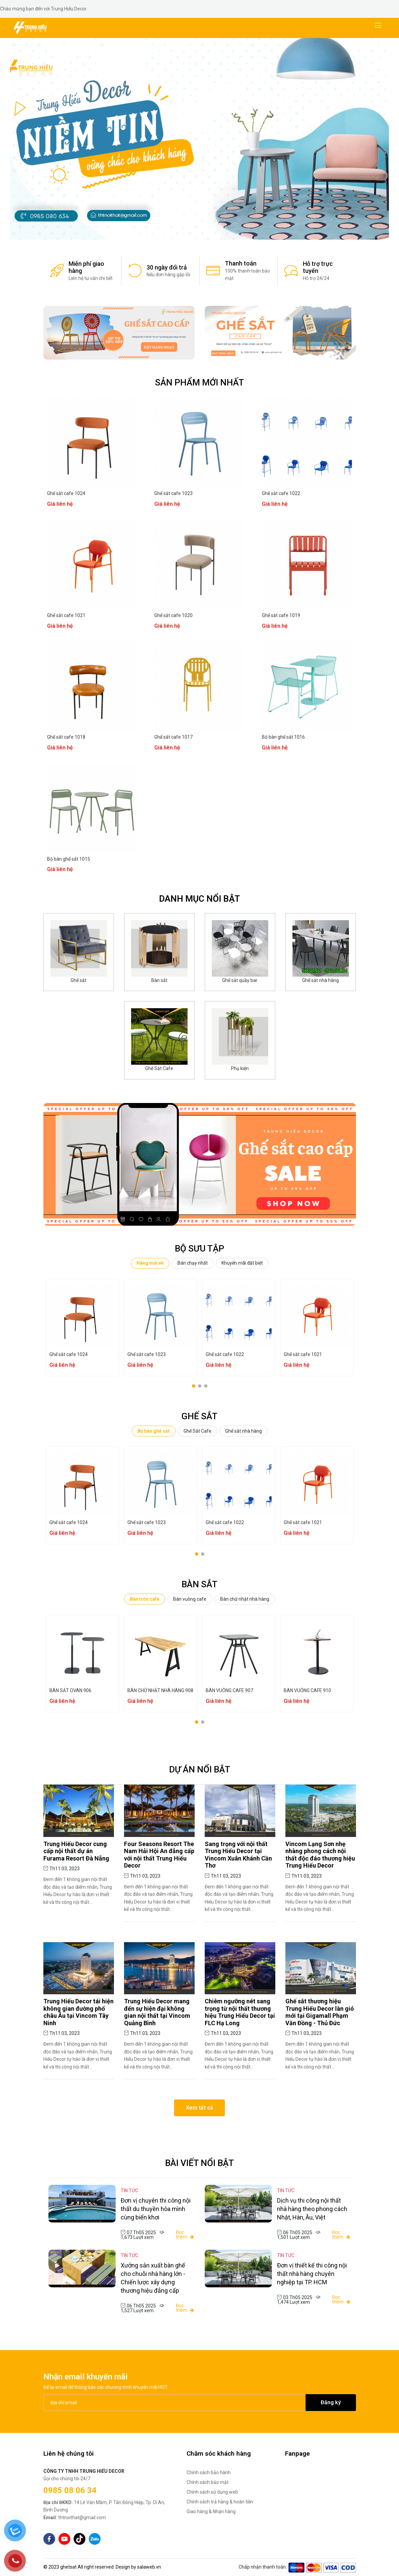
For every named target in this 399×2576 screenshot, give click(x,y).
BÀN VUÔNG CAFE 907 (229, 1690)
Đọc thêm (185, 2235)
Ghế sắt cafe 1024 (66, 493)
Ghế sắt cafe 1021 (66, 615)
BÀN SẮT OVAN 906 (70, 1690)
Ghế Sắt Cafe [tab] (197, 1431)
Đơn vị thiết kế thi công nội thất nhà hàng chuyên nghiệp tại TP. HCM (312, 2274)
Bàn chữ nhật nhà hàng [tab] (244, 1599)
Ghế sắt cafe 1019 (281, 615)
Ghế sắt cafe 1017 (173, 737)
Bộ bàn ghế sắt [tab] (153, 1431)
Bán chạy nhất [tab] (192, 1263)
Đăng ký (331, 2402)
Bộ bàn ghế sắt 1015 (68, 859)
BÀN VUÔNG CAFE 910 (307, 1690)
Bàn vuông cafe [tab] (189, 1599)
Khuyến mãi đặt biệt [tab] (242, 1263)
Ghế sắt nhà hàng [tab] (243, 1431)
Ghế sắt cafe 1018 (66, 737)
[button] (193, 229)
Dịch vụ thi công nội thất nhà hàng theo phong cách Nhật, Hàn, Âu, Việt (312, 2209)
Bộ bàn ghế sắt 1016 (283, 737)
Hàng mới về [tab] (150, 1263)
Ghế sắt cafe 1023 (173, 493)
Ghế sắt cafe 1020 (173, 615)
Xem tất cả (199, 2107)
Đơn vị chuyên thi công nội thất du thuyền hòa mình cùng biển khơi (156, 2209)
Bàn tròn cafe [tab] (144, 1599)
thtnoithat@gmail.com (74, 2517)
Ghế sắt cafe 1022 (281, 493)
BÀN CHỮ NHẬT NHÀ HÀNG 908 (160, 1690)
